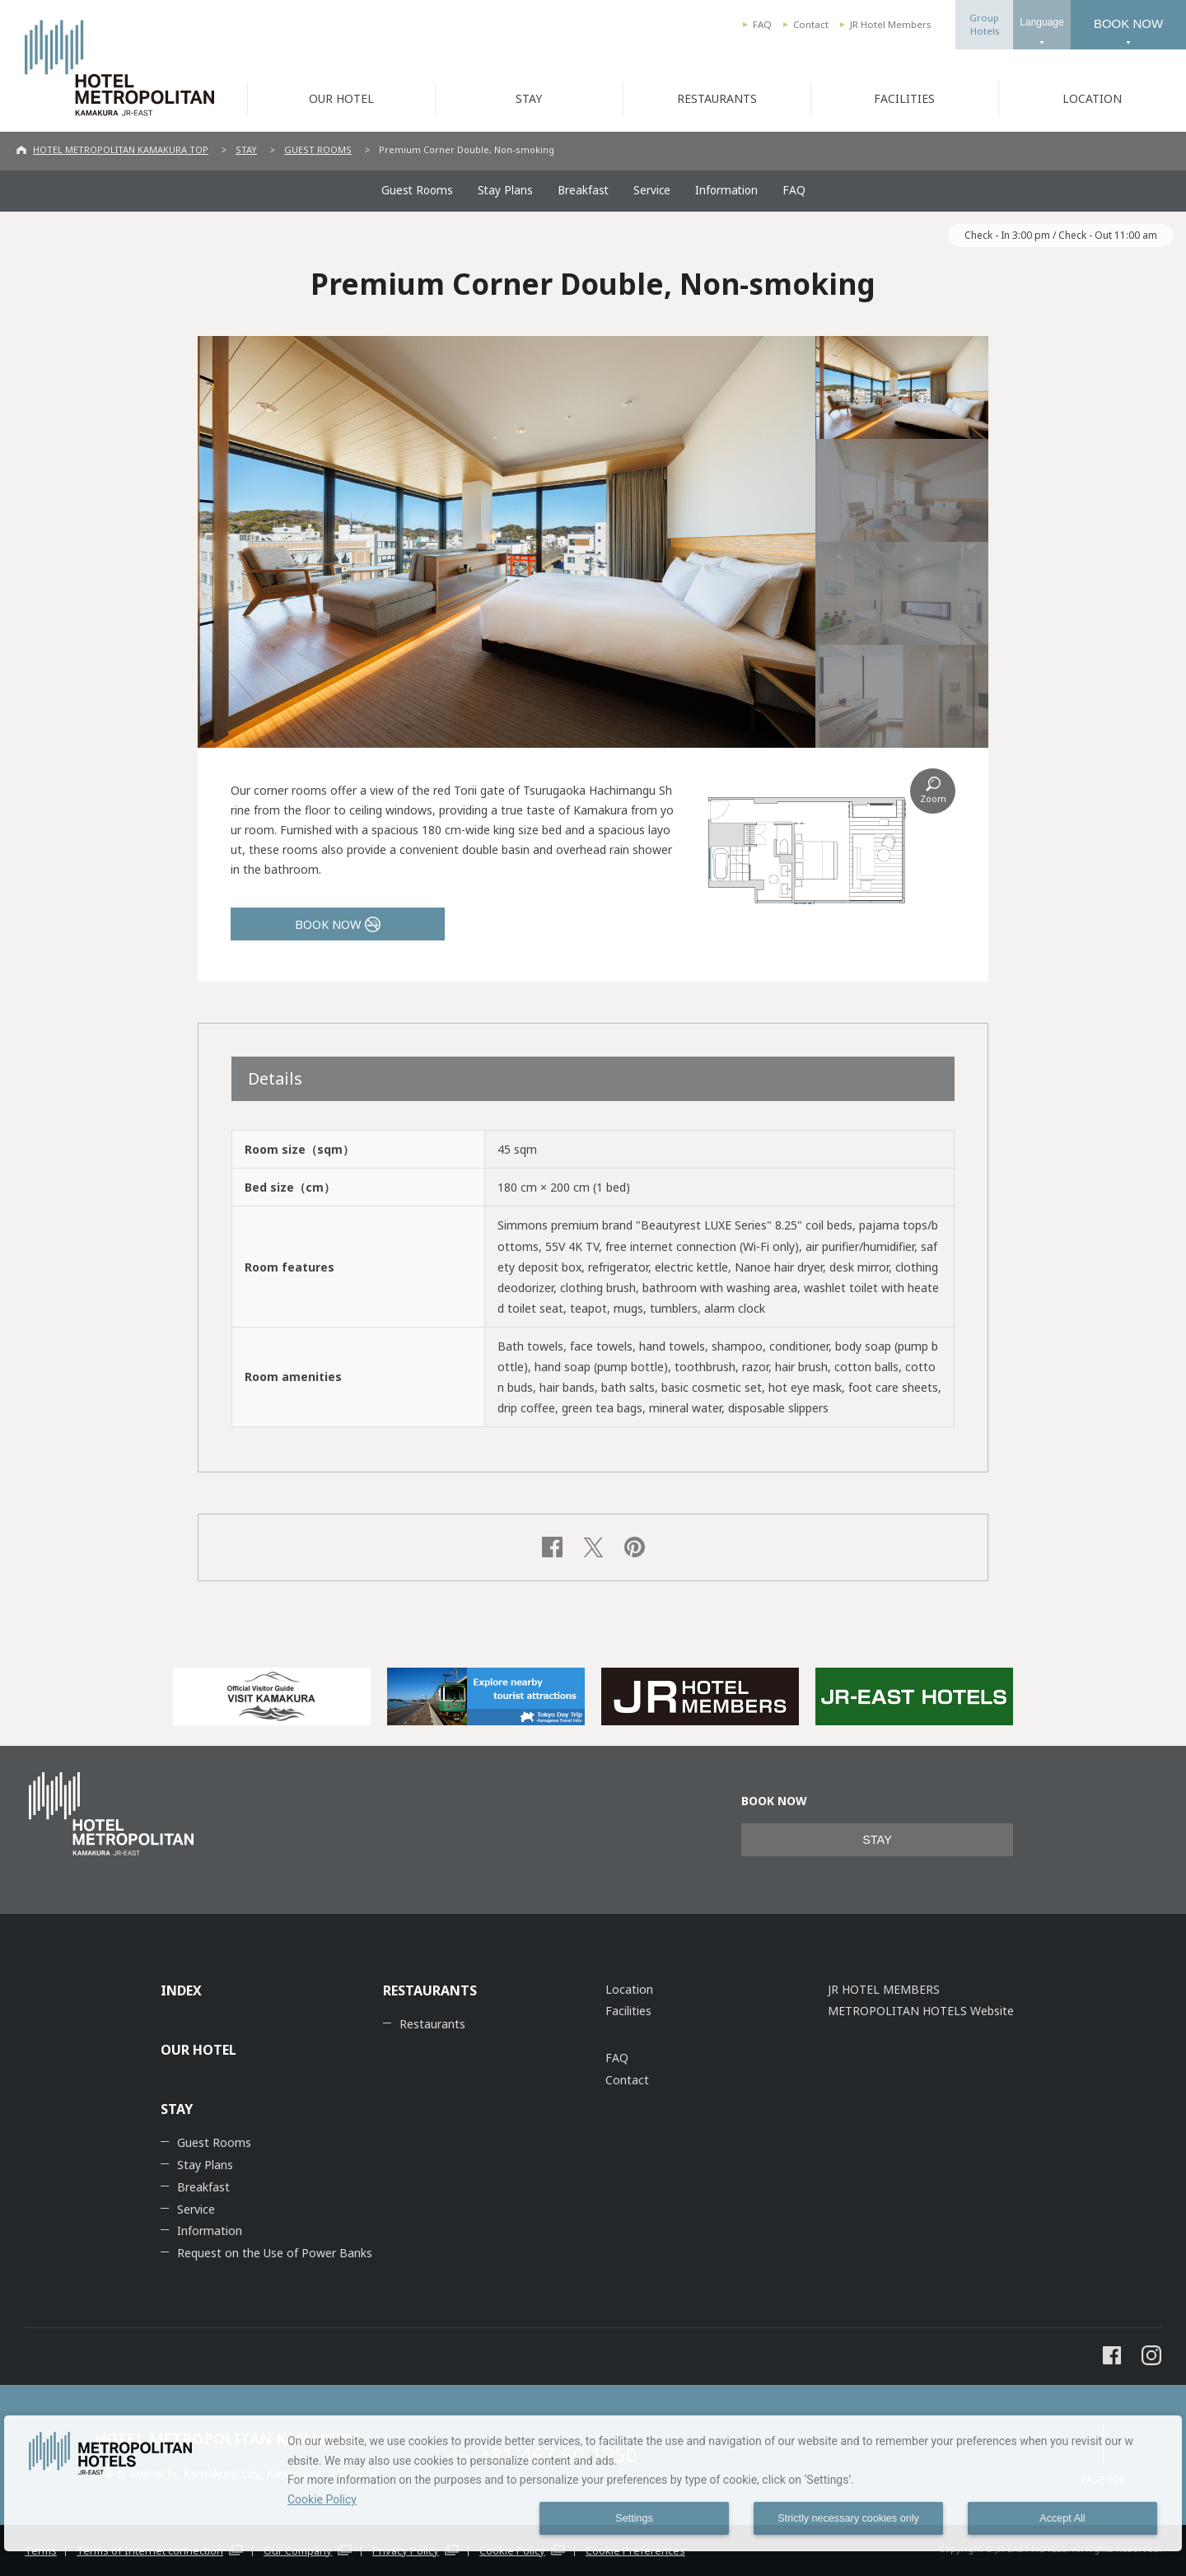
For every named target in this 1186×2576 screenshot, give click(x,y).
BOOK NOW (1128, 23)
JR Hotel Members (890, 24)
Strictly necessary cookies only (847, 2518)
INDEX (181, 1990)
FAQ (762, 24)
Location (629, 1989)
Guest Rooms (417, 190)
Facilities (628, 2010)
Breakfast (583, 190)
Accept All (1062, 2518)
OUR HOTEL (341, 98)
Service (651, 190)
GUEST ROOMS (318, 149)
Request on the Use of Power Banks (274, 2253)
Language (1041, 22)
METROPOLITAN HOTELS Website (921, 2010)
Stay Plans (505, 190)
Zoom (933, 798)
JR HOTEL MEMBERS (884, 1989)
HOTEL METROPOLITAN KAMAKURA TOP (120, 149)
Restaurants (432, 2024)
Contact (811, 24)
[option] (272, 1696)
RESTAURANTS (717, 98)
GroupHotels (984, 24)
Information (726, 190)
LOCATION (1092, 98)
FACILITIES (904, 98)
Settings (634, 2518)
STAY (529, 98)
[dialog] (593, 2483)
